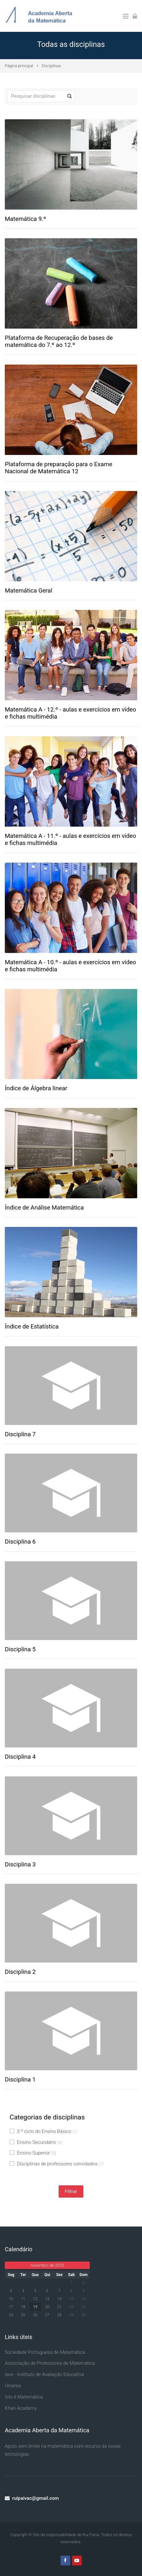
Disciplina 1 (20, 2079)
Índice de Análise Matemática (44, 1207)
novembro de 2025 (47, 2265)
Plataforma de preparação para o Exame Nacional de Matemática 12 (58, 468)
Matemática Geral (28, 590)
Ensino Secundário (36, 2142)
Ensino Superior (33, 2153)
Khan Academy (21, 2408)
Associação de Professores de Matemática (50, 2363)
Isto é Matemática (24, 2397)
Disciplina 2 (20, 1971)
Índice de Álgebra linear (36, 1088)
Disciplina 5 (20, 1649)
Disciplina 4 (20, 1756)
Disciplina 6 (20, 1541)
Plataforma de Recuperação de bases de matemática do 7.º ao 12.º (59, 341)
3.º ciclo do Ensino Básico (43, 2131)
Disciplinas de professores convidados (57, 2164)
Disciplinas (51, 65)
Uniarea (13, 2386)
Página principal (19, 65)
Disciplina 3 (20, 1864)
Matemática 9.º (25, 218)
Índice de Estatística (32, 1326)
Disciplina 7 (20, 1434)
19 (35, 2307)
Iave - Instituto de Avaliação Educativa (44, 2374)
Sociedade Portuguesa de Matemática (45, 2352)
